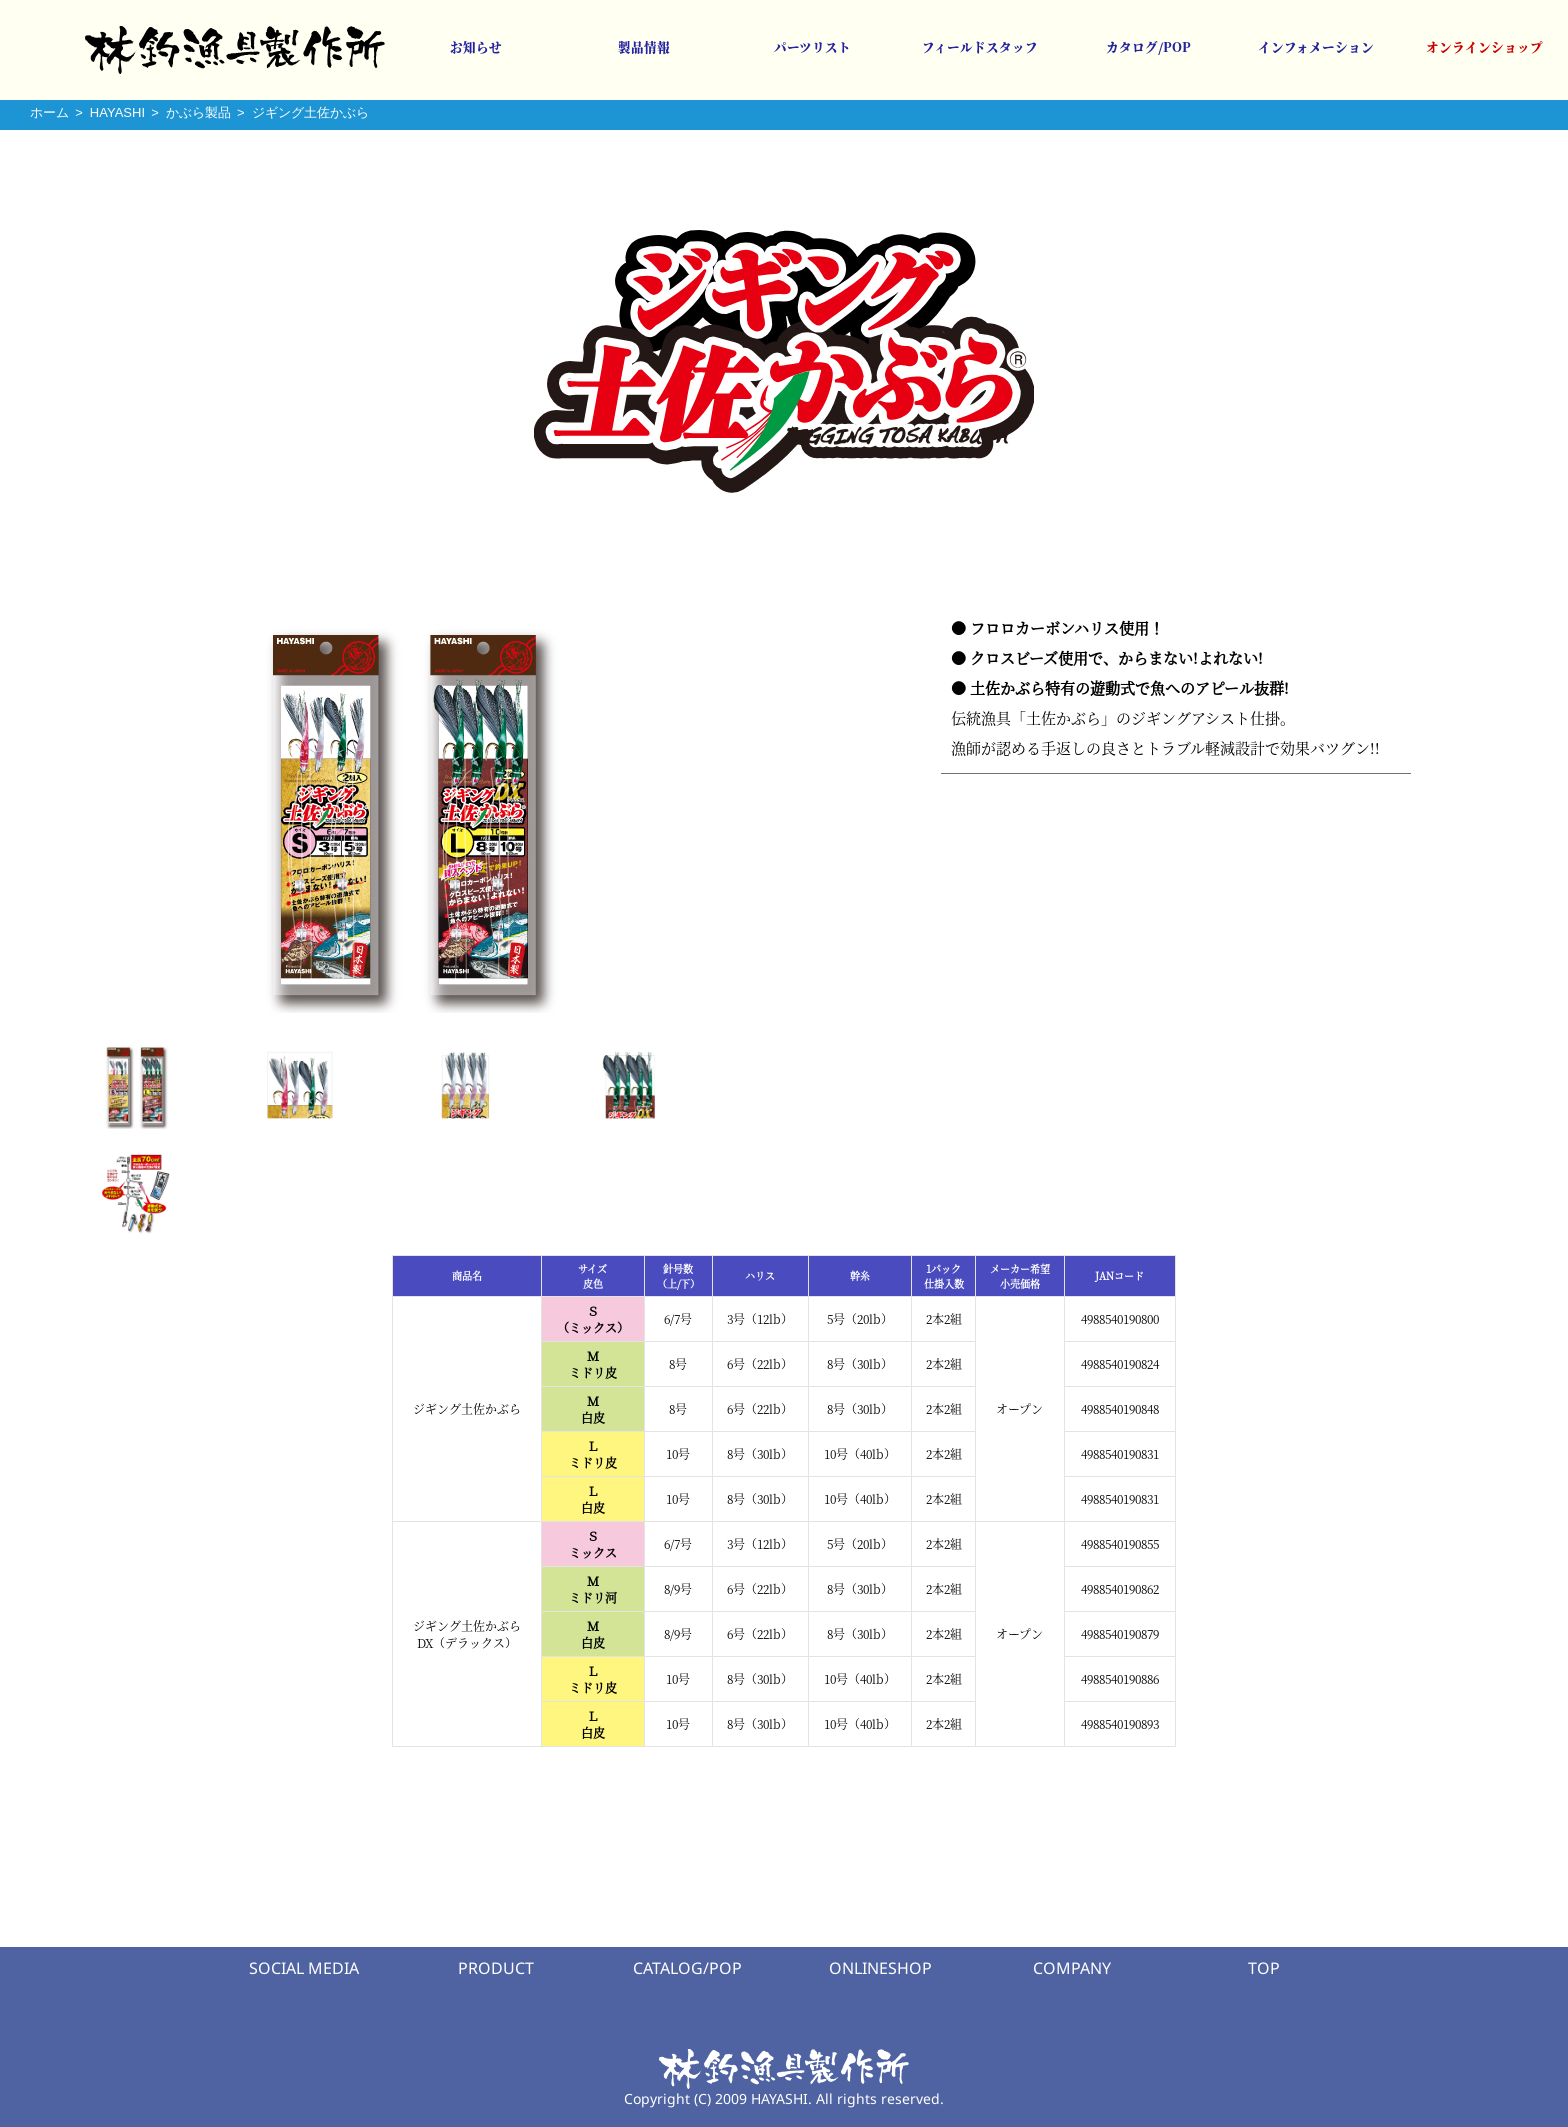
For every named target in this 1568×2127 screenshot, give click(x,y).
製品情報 (644, 47)
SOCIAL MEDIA (304, 1968)
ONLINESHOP (880, 1968)
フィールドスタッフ (980, 47)
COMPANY (1072, 1968)
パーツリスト (812, 47)
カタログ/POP (1148, 47)
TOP (1264, 1968)
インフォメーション (1316, 47)
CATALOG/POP (687, 1968)
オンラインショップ (1484, 47)
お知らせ (476, 47)
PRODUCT (496, 1968)
